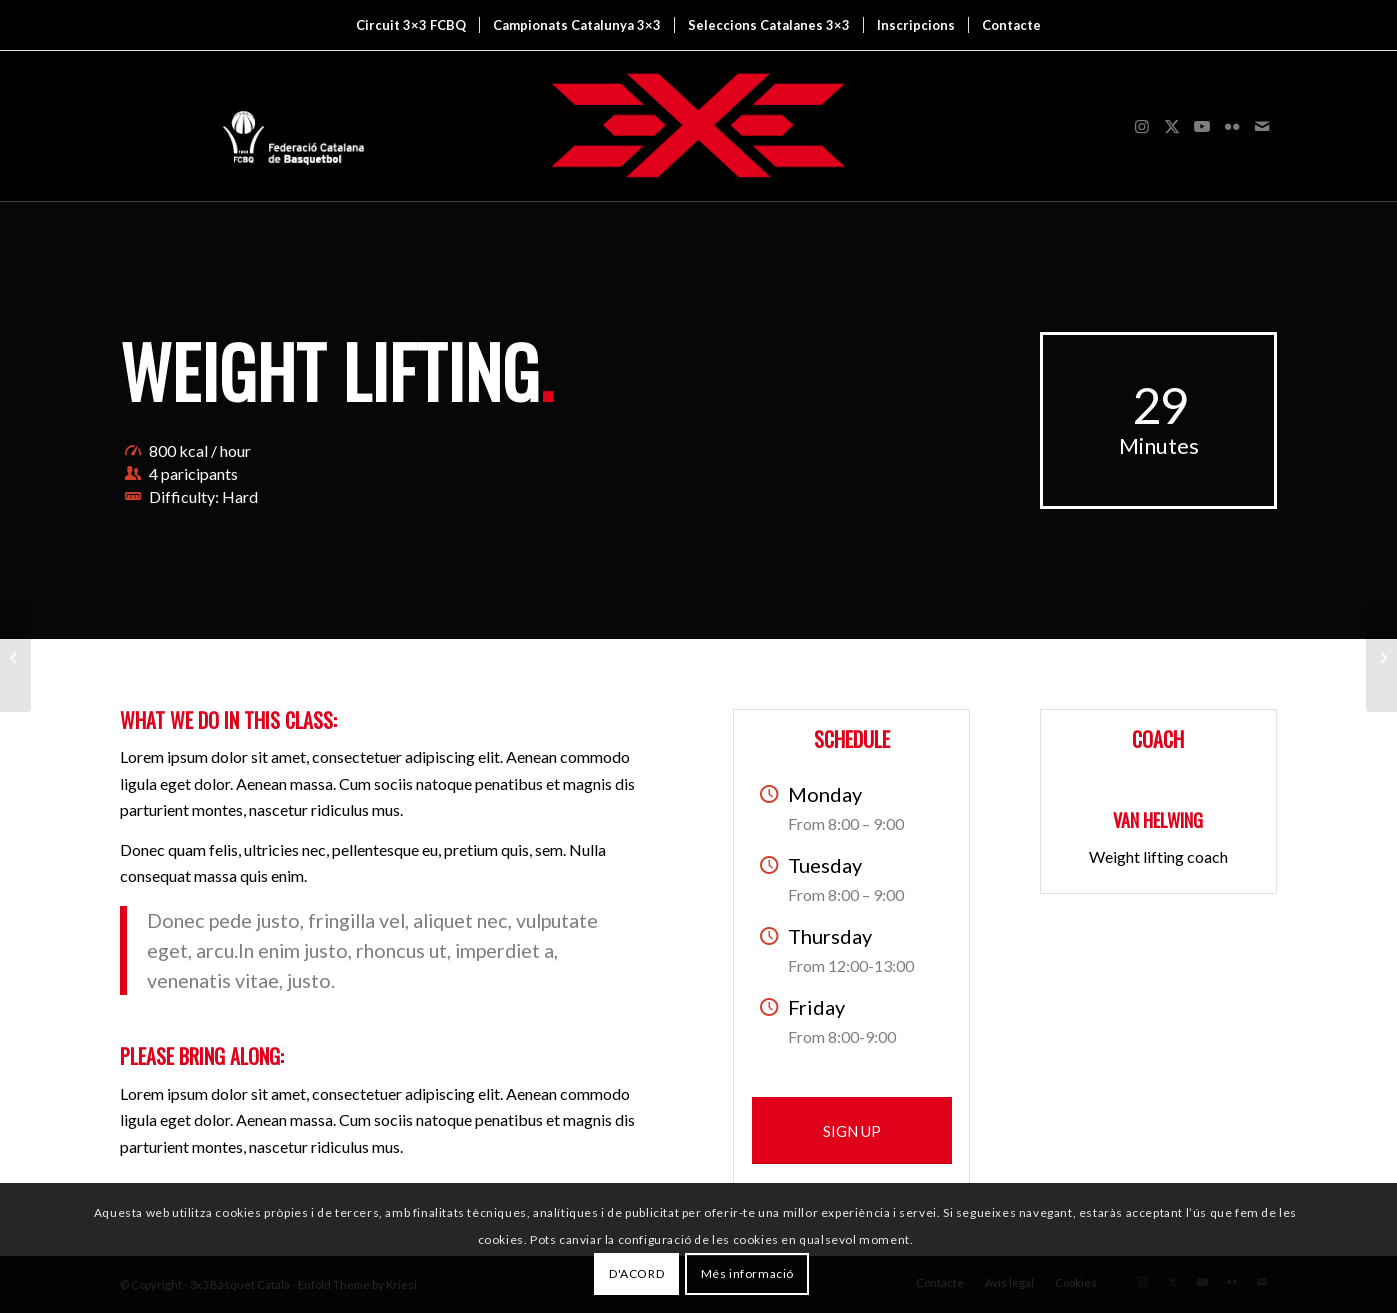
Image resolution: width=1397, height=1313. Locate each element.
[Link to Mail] (1262, 126)
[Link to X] (1172, 126)
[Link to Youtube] (1202, 126)
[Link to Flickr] (1232, 126)
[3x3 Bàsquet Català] (699, 126)
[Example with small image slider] (15, 657)
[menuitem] (411, 25)
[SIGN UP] (852, 1130)
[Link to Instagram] (1142, 126)
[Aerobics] (1381, 657)
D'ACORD (636, 1273)
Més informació (747, 1273)
